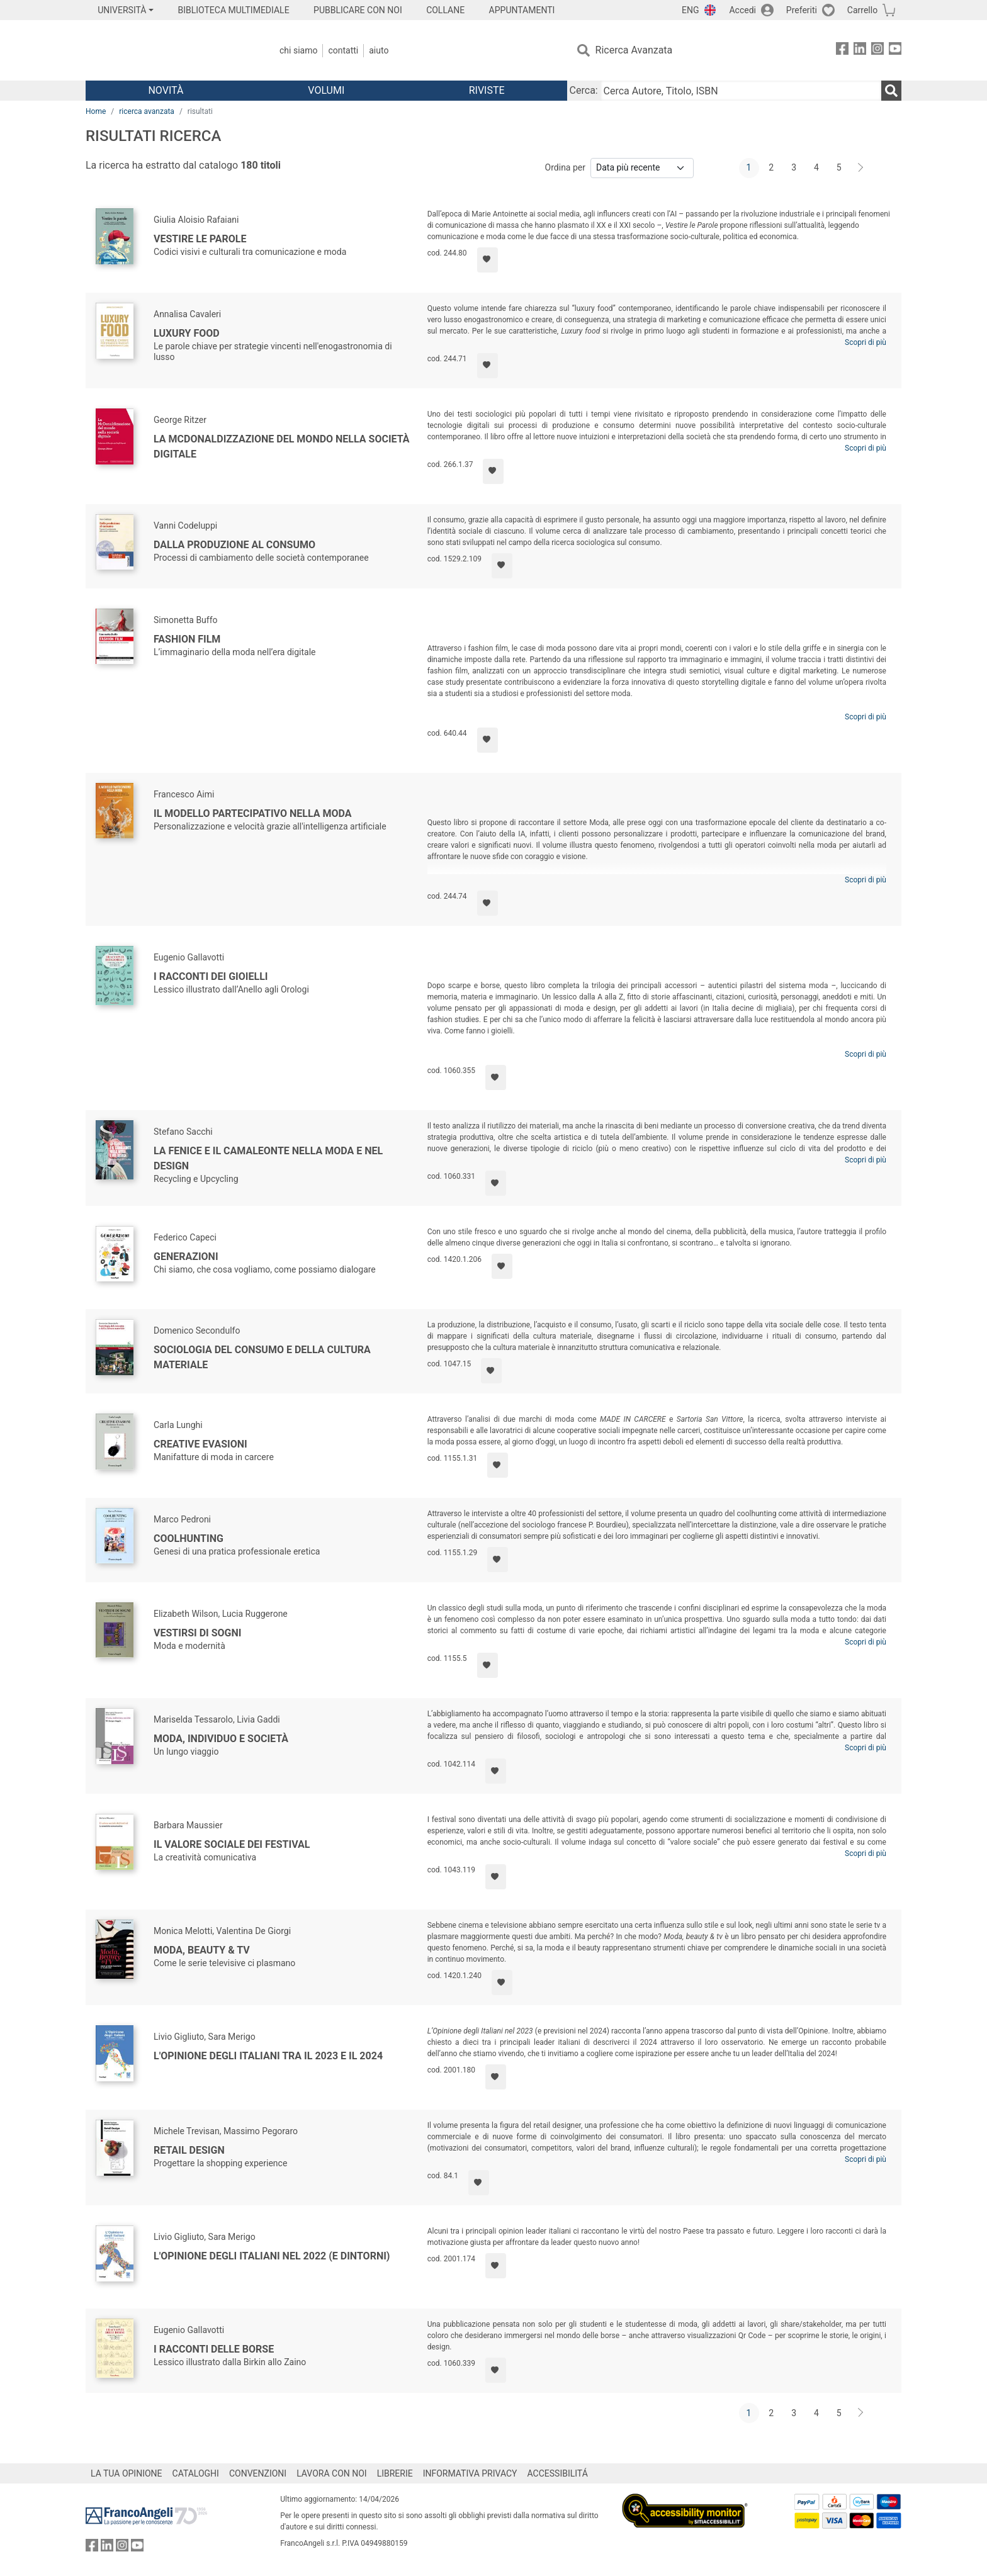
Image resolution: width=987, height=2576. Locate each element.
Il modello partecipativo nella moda (252, 813)
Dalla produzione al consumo (234, 545)
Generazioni (186, 1257)
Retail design (189, 2150)
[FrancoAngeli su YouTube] (895, 50)
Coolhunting (188, 1538)
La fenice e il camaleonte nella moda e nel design (268, 1158)
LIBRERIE (395, 2473)
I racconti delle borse (214, 2349)
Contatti (343, 50)
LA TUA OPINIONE (126, 2473)
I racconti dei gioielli (211, 976)
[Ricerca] (891, 91)
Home (96, 111)
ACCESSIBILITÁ (557, 2473)
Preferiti (801, 10)
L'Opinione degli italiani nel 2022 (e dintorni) (272, 2256)
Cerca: (584, 90)
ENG (690, 10)
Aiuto (378, 50)
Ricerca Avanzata (634, 50)
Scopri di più (865, 342)
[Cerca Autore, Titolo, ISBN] (741, 91)
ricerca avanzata (146, 111)
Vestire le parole (200, 239)
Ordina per (565, 167)
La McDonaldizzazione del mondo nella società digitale (282, 446)
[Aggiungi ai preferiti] (487, 260)
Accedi (742, 10)
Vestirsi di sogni (197, 1633)
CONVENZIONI (257, 2473)
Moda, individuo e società (221, 1739)
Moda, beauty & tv (202, 1950)
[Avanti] (861, 168)
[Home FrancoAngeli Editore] (169, 50)
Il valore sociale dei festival (232, 1844)
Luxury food (187, 333)
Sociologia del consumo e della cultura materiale (262, 1357)
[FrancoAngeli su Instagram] (877, 50)
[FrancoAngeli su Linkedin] (860, 50)
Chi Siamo (298, 50)
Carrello (862, 10)
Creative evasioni (200, 1444)
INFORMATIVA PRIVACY (470, 2473)
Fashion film (187, 639)
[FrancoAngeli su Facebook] (842, 50)
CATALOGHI (195, 2473)
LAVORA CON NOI (331, 2473)
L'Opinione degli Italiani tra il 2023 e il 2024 (268, 2056)
